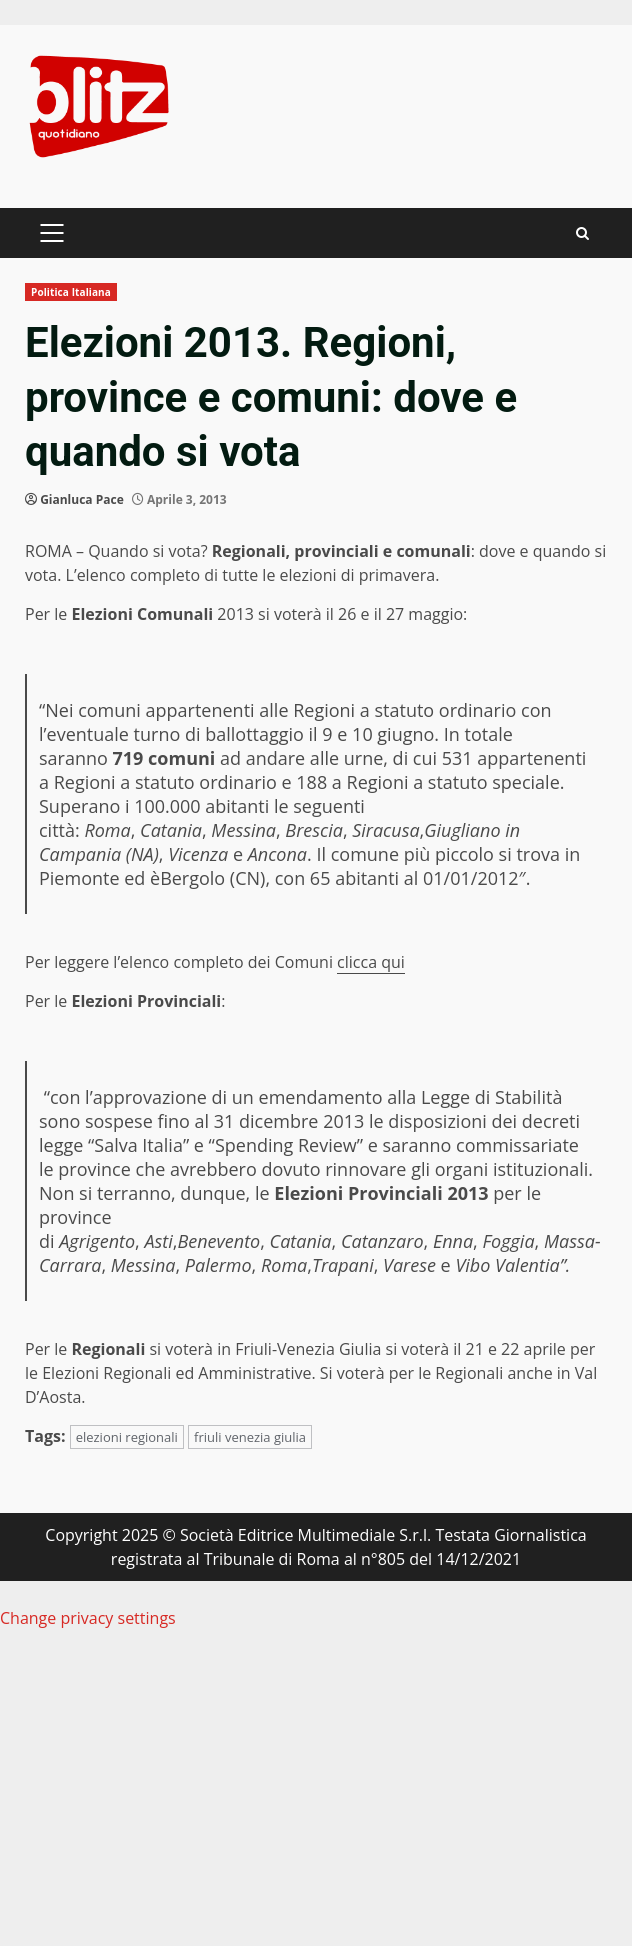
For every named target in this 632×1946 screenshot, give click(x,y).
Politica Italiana (71, 292)
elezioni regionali (127, 1437)
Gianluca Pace (82, 499)
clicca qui (371, 962)
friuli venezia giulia (250, 1437)
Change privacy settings (88, 1618)
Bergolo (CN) (212, 878)
